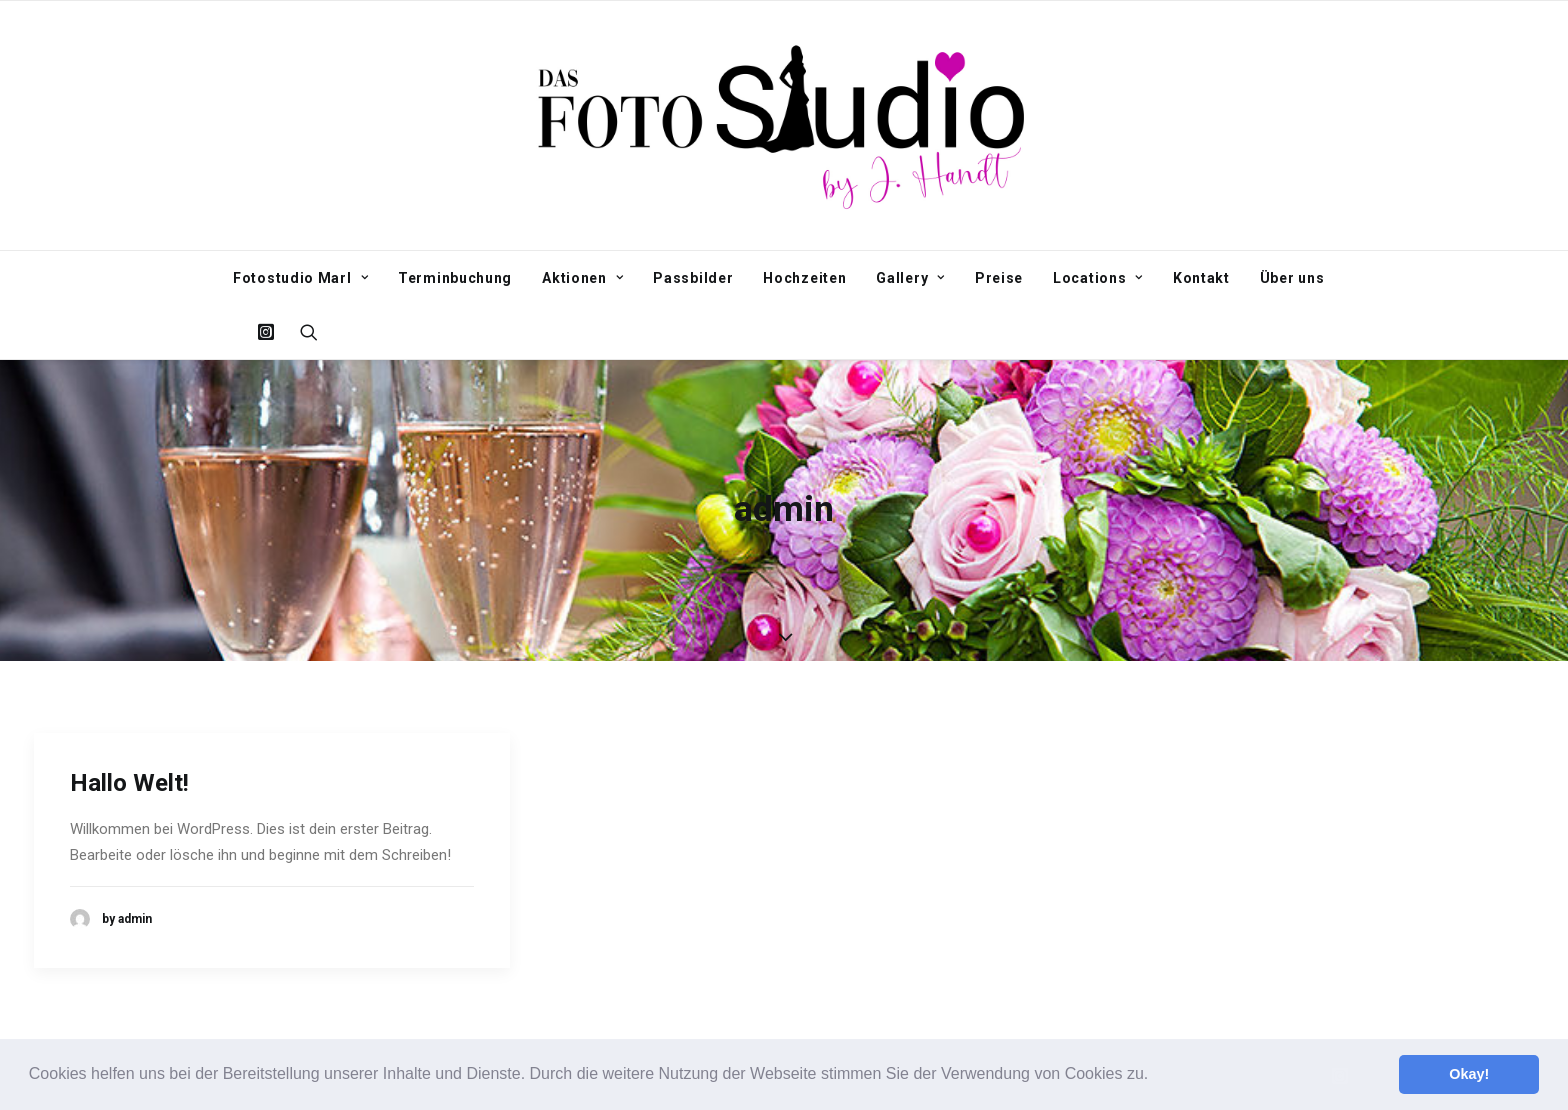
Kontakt (1201, 278)
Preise (999, 278)
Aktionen (582, 278)
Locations (1098, 278)
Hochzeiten (804, 278)
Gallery (910, 278)
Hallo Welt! (129, 780)
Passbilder (693, 278)
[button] (1156, 1076)
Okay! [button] (1469, 1074)
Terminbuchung (455, 278)
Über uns (1292, 278)
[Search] (302, 332)
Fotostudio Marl (300, 278)
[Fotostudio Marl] (784, 125)
